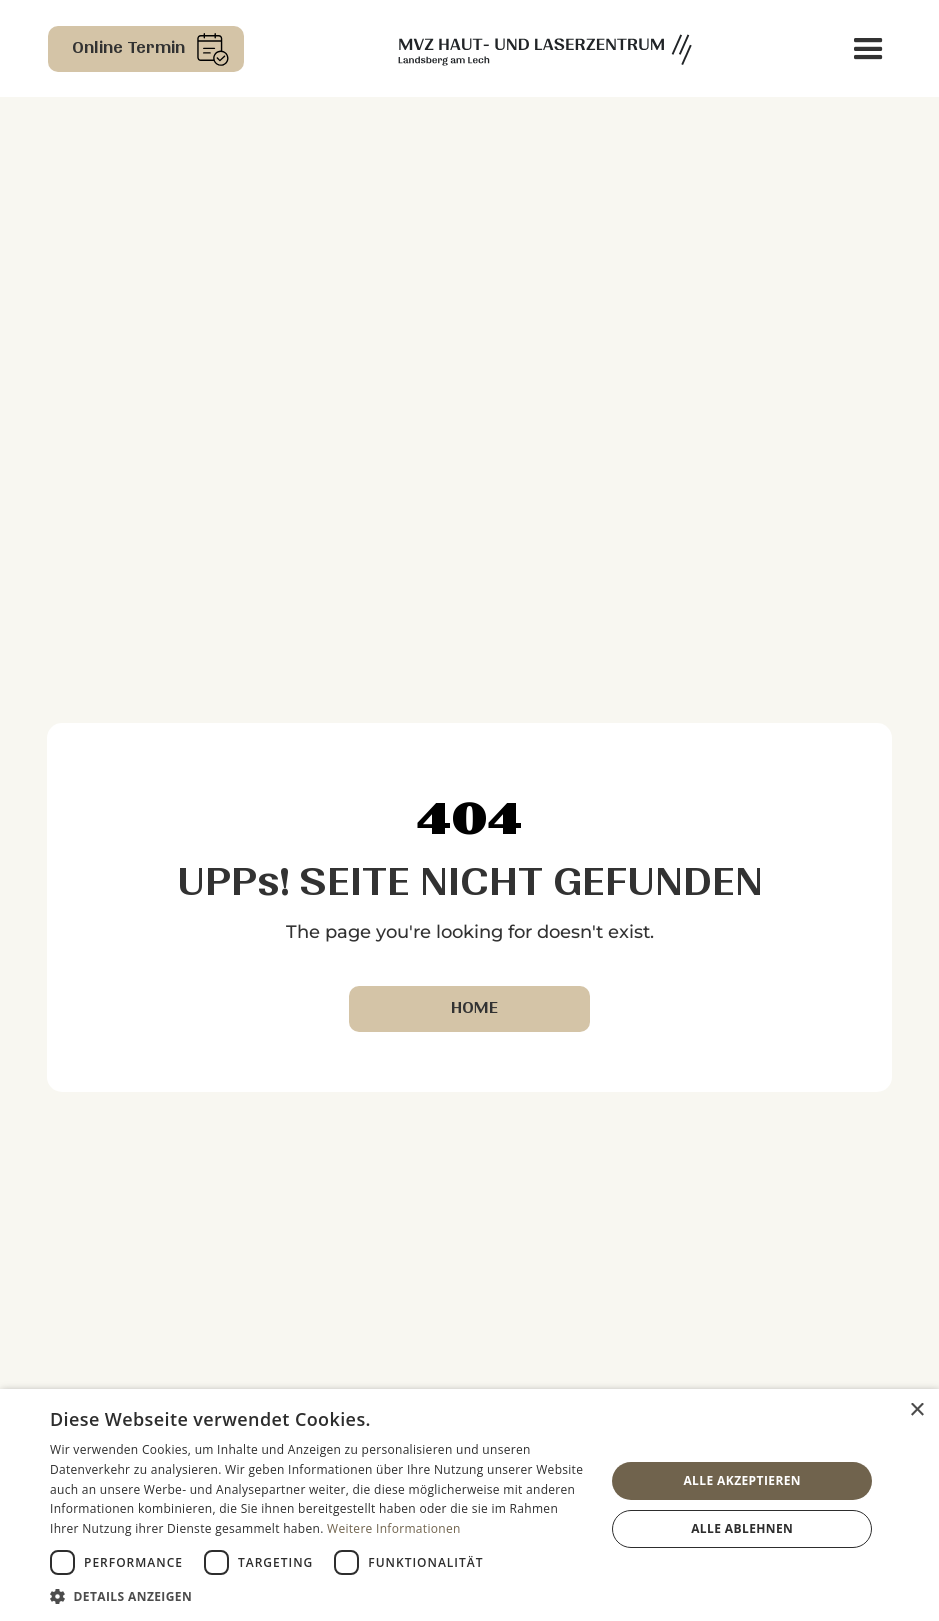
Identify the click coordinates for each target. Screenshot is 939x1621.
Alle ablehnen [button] (742, 1528)
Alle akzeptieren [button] (742, 1480)
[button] (868, 49)
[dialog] (469, 1505)
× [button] (916, 1410)
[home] (545, 48)
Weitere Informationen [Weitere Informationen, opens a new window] (394, 1528)
